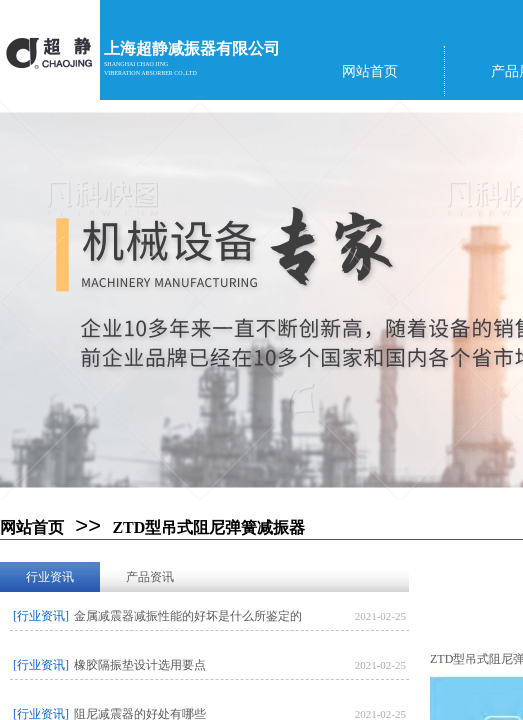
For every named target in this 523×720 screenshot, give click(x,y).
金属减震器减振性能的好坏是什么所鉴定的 (188, 616)
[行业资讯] (41, 616)
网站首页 (32, 527)
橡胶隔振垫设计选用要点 (140, 665)
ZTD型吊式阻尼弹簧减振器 (208, 527)
